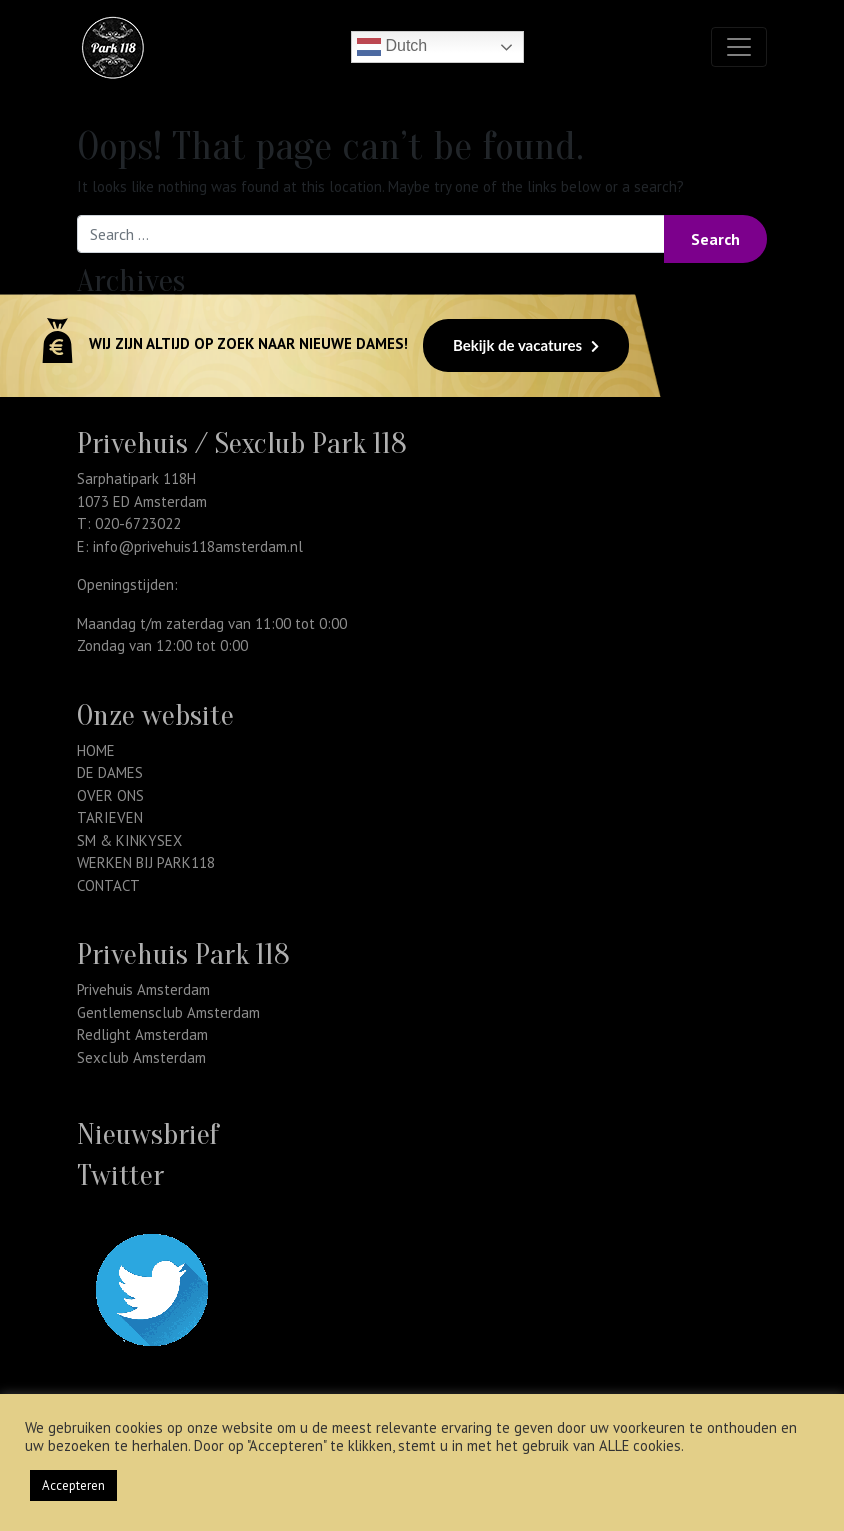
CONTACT (108, 885)
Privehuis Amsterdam (143, 989)
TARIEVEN (110, 817)
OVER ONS (110, 795)
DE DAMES (110, 772)
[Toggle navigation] (739, 47)
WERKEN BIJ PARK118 (146, 862)
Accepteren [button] (73, 1485)
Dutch (392, 47)
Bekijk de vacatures (526, 345)
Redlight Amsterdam (142, 1034)
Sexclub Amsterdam (141, 1057)
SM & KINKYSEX (129, 840)
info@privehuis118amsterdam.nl (198, 546)
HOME (96, 750)
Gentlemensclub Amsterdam (168, 1012)
